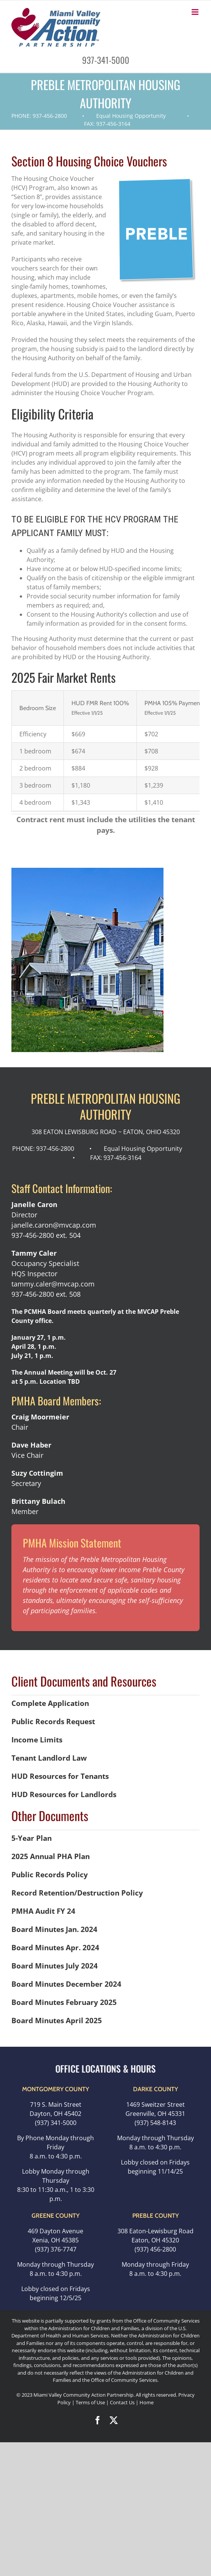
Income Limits (36, 1739)
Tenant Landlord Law (49, 1758)
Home (147, 2402)
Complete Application (50, 1703)
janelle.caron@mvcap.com (53, 1224)
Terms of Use (90, 2402)
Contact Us (123, 2402)
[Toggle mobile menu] (196, 12)
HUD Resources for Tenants (60, 1776)
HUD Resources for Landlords (63, 1794)
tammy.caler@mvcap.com (53, 1283)
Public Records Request (53, 1721)
